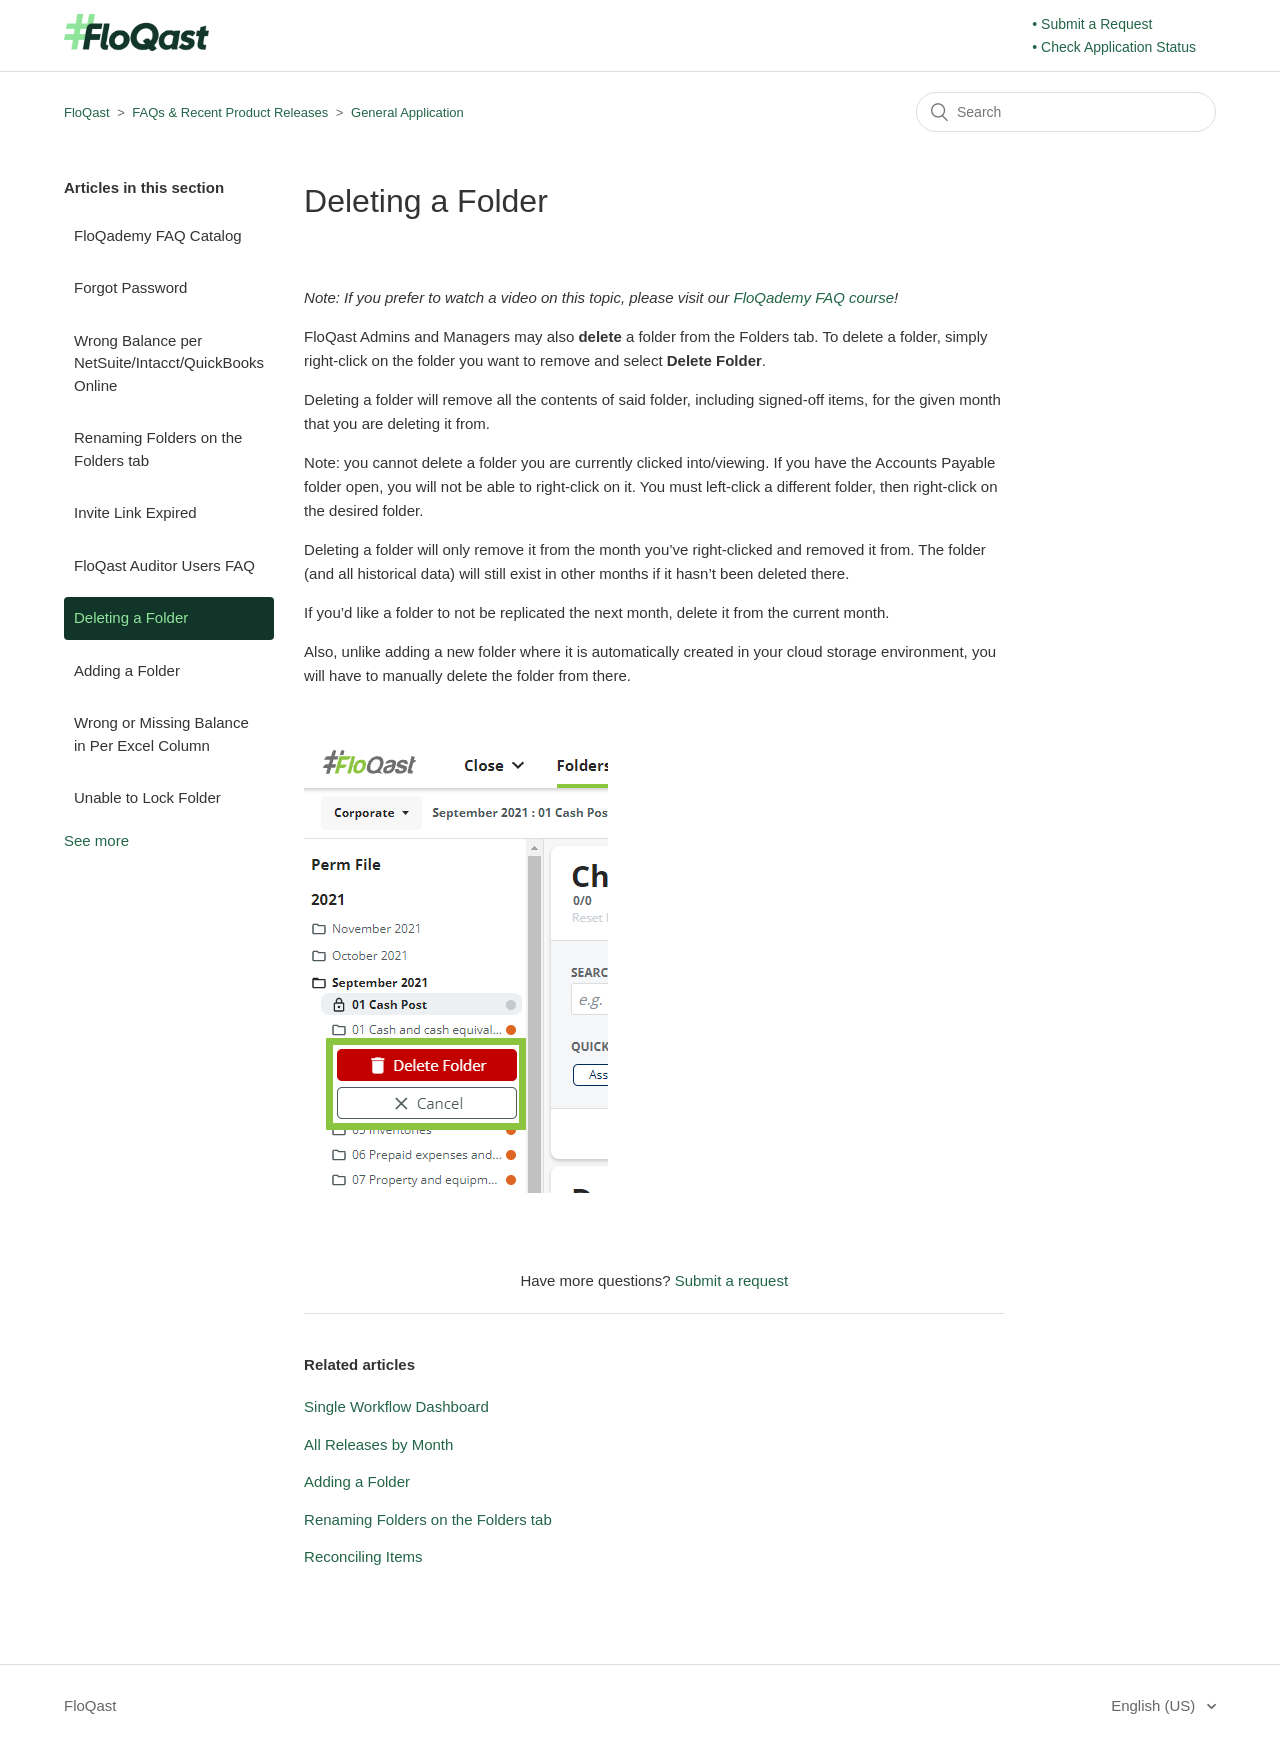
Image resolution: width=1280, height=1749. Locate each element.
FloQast (87, 112)
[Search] (1066, 112)
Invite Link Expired (135, 512)
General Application (407, 112)
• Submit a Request (1092, 24)
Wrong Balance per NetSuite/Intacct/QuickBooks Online (169, 363)
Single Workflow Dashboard (396, 1406)
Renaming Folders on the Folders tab (158, 449)
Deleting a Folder (131, 617)
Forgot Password (130, 287)
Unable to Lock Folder (147, 797)
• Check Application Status (1114, 47)
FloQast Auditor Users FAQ (164, 565)
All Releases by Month (378, 1444)
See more (96, 840)
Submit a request (731, 1280)
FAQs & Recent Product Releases (230, 112)
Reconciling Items (363, 1556)
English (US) (1155, 1705)
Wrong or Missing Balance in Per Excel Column (161, 734)
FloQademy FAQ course (813, 297)
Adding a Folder (127, 670)
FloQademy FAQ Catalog (158, 235)
